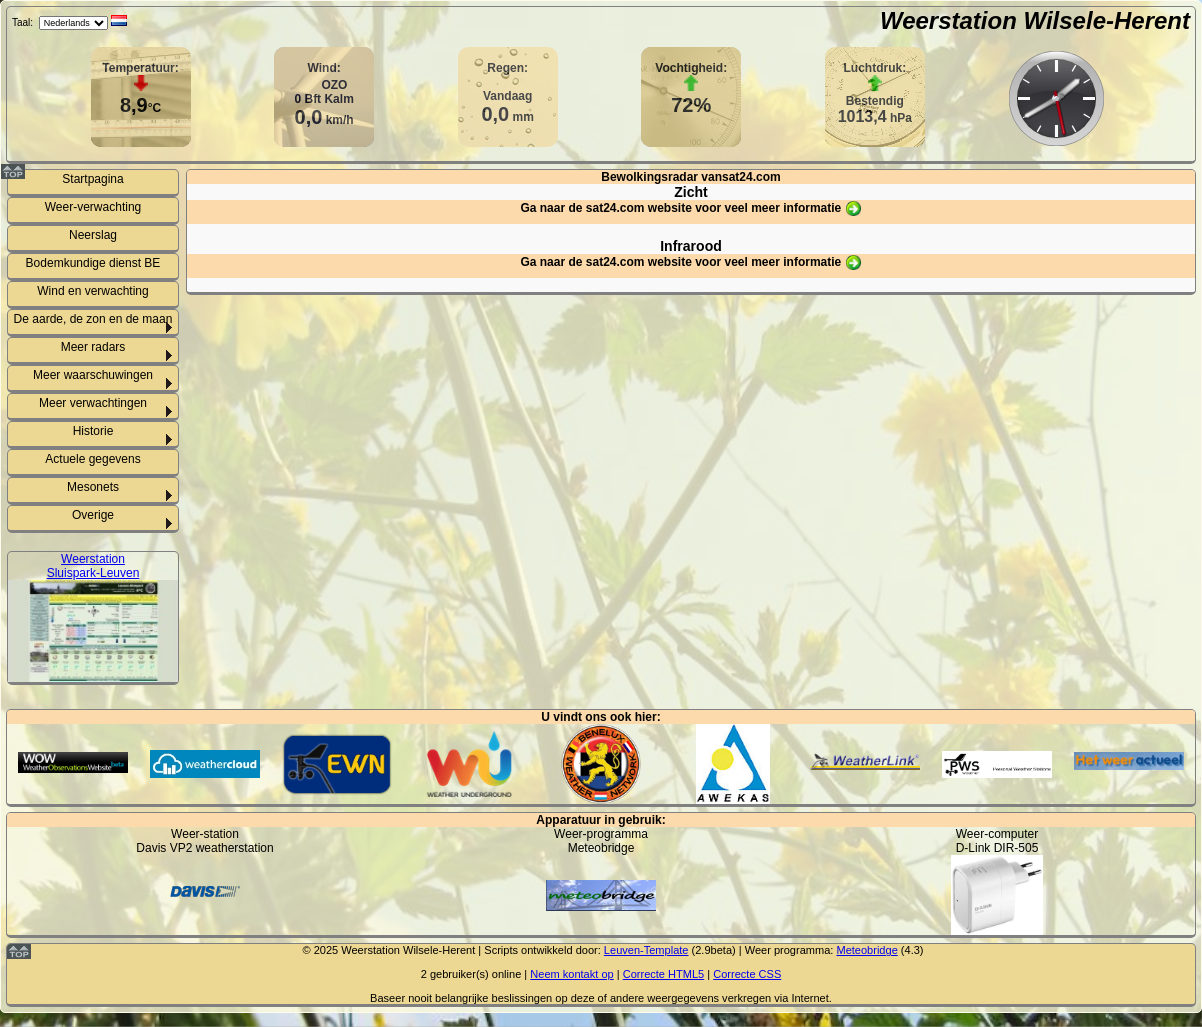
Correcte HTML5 (664, 974)
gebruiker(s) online (475, 974)
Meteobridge (866, 950)
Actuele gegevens (92, 459)
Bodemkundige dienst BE (93, 263)
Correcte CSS (747, 974)
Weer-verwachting (93, 207)
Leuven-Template (646, 950)
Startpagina (92, 179)
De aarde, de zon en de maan (93, 319)
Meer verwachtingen (93, 403)
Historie (93, 431)
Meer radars (93, 347)
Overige (93, 515)
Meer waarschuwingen (93, 375)
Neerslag (93, 235)
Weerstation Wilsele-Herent (1035, 20)
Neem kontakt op (571, 974)
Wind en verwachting (92, 291)
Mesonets (93, 487)
